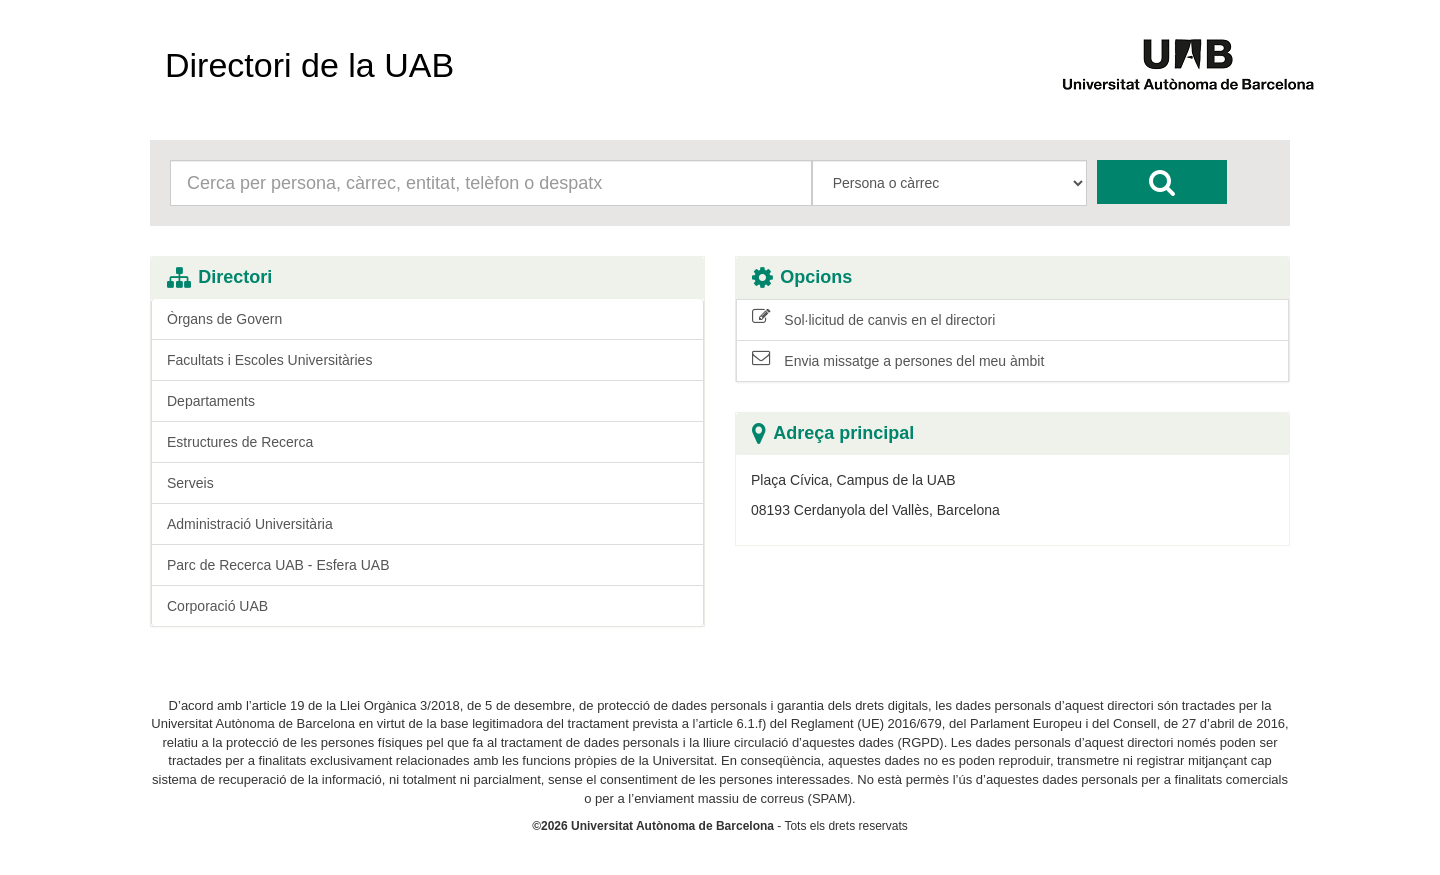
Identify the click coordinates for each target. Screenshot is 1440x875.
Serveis (190, 483)
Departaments (211, 401)
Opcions (802, 277)
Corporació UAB (217, 606)
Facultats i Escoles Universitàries (269, 360)
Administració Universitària (250, 524)
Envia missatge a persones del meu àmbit (898, 360)
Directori (219, 277)
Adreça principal (833, 433)
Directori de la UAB (309, 65)
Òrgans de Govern (224, 319)
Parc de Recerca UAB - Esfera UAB (278, 565)
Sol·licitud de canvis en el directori (873, 319)
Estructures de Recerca (240, 442)
